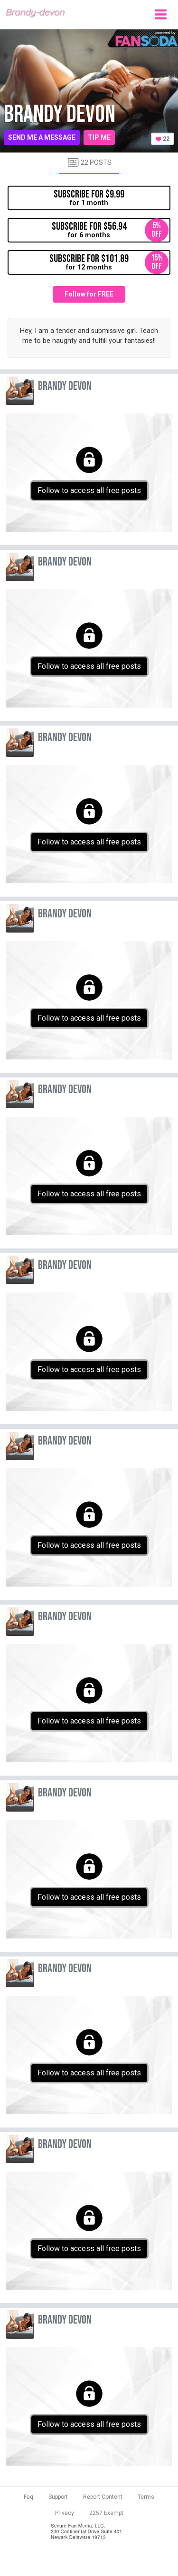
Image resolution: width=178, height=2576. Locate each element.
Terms (146, 2497)
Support (58, 2497)
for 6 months (110, 230)
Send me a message (41, 137)
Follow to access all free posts (89, 490)
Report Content (102, 2497)
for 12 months (109, 262)
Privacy (64, 2513)
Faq (28, 2497)
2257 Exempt (106, 2513)
